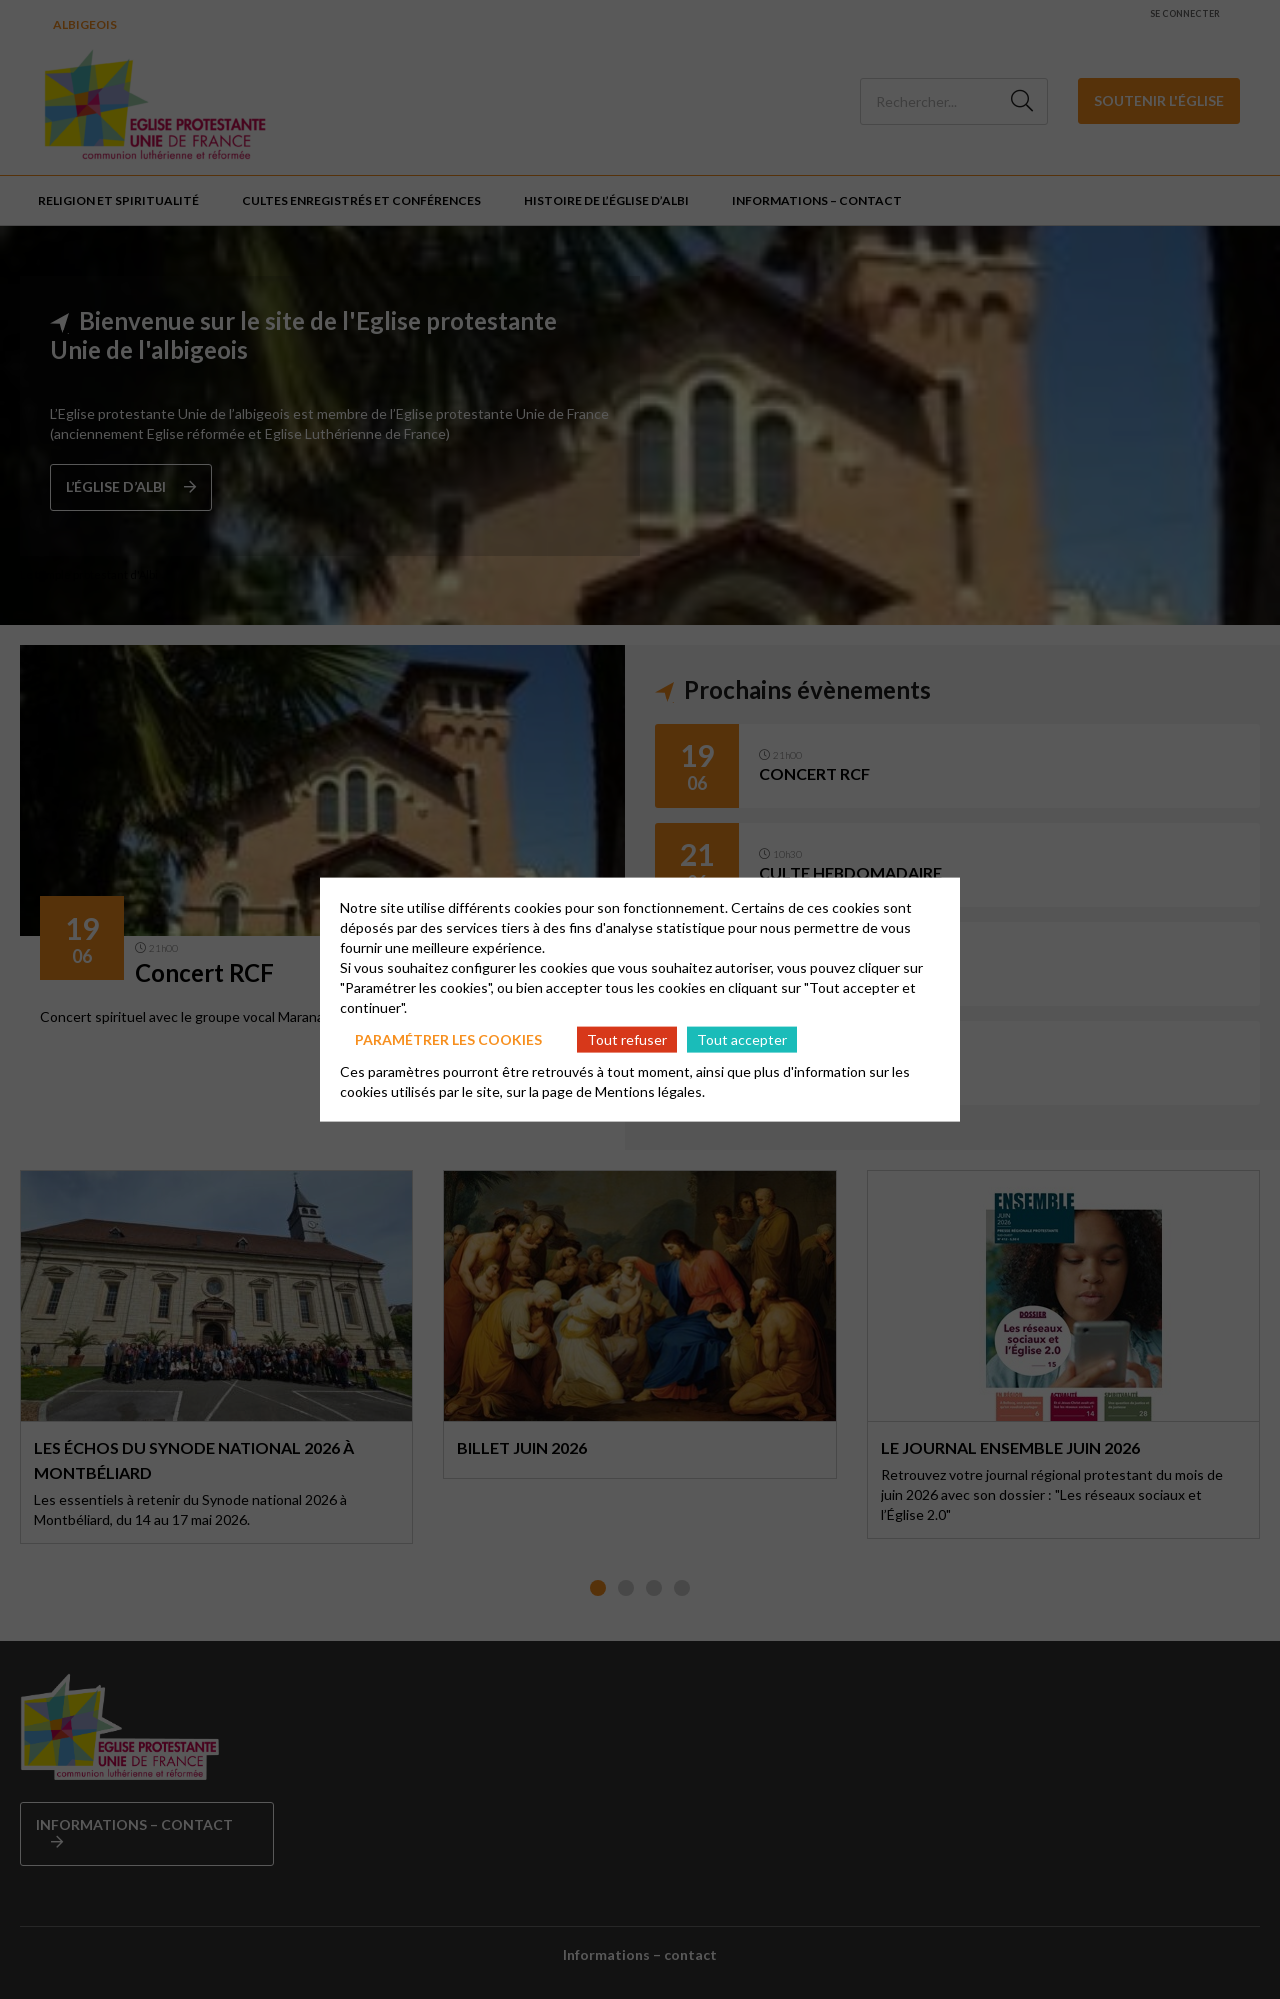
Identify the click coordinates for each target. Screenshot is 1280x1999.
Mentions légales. (650, 1091)
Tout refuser (627, 1038)
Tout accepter (742, 1038)
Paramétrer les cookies (448, 1038)
